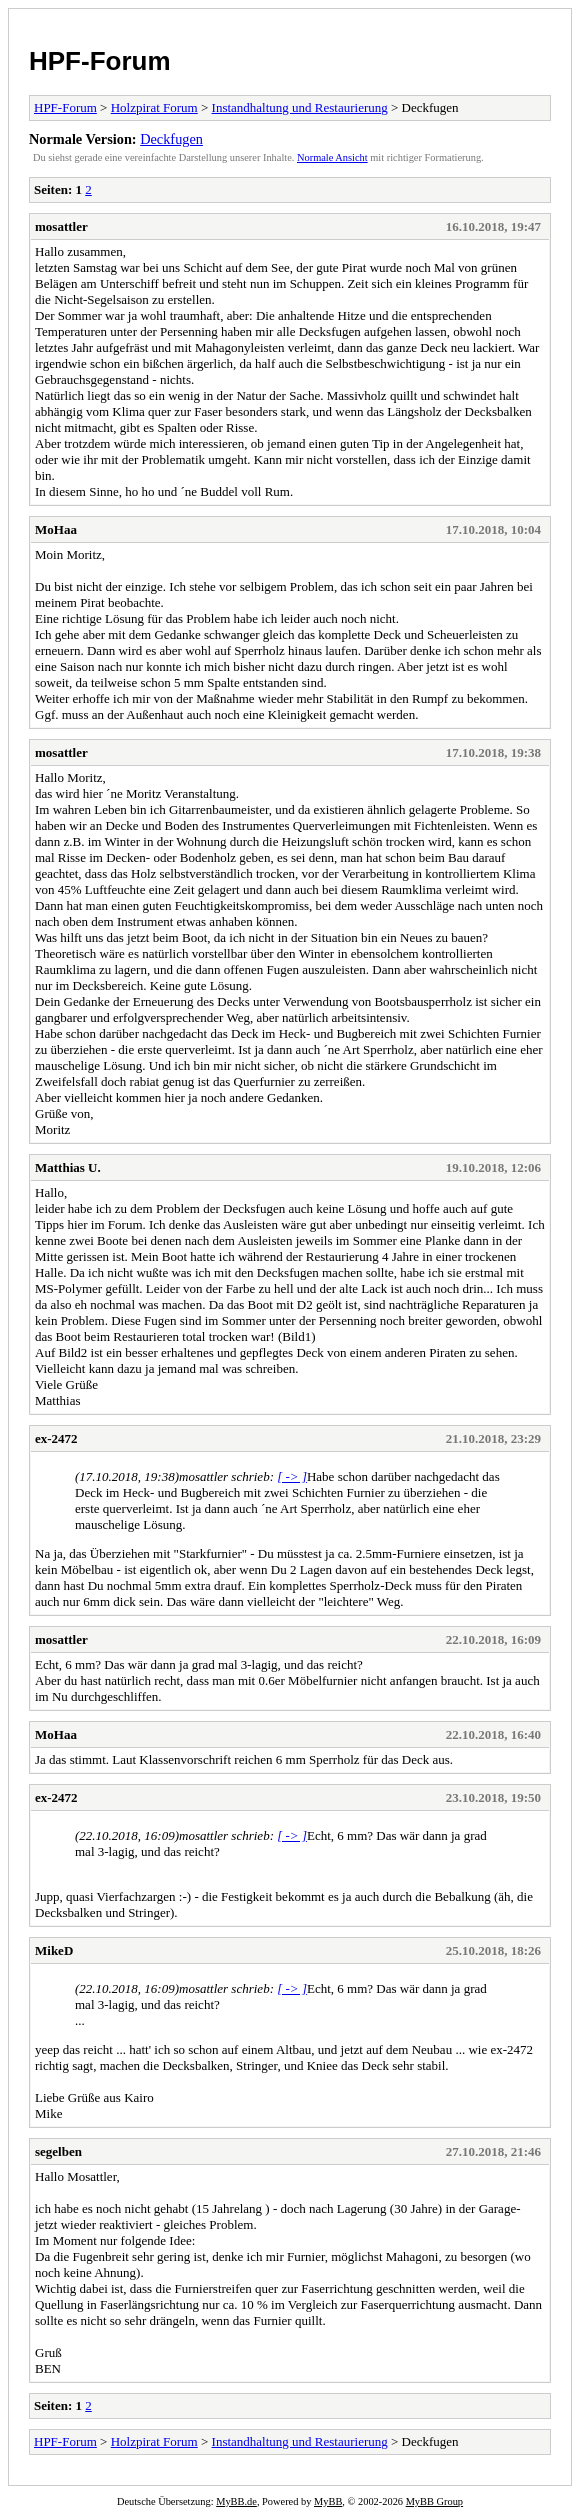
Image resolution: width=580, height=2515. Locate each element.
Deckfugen (171, 139)
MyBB (328, 2501)
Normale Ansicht (332, 157)
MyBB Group (434, 2501)
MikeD (54, 1950)
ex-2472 (56, 1438)
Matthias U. (68, 1167)
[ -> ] (292, 1476)
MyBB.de (236, 2501)
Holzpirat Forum (154, 107)
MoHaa (56, 529)
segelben (58, 2151)
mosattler (61, 226)
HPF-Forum (100, 61)
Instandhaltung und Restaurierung (300, 107)
